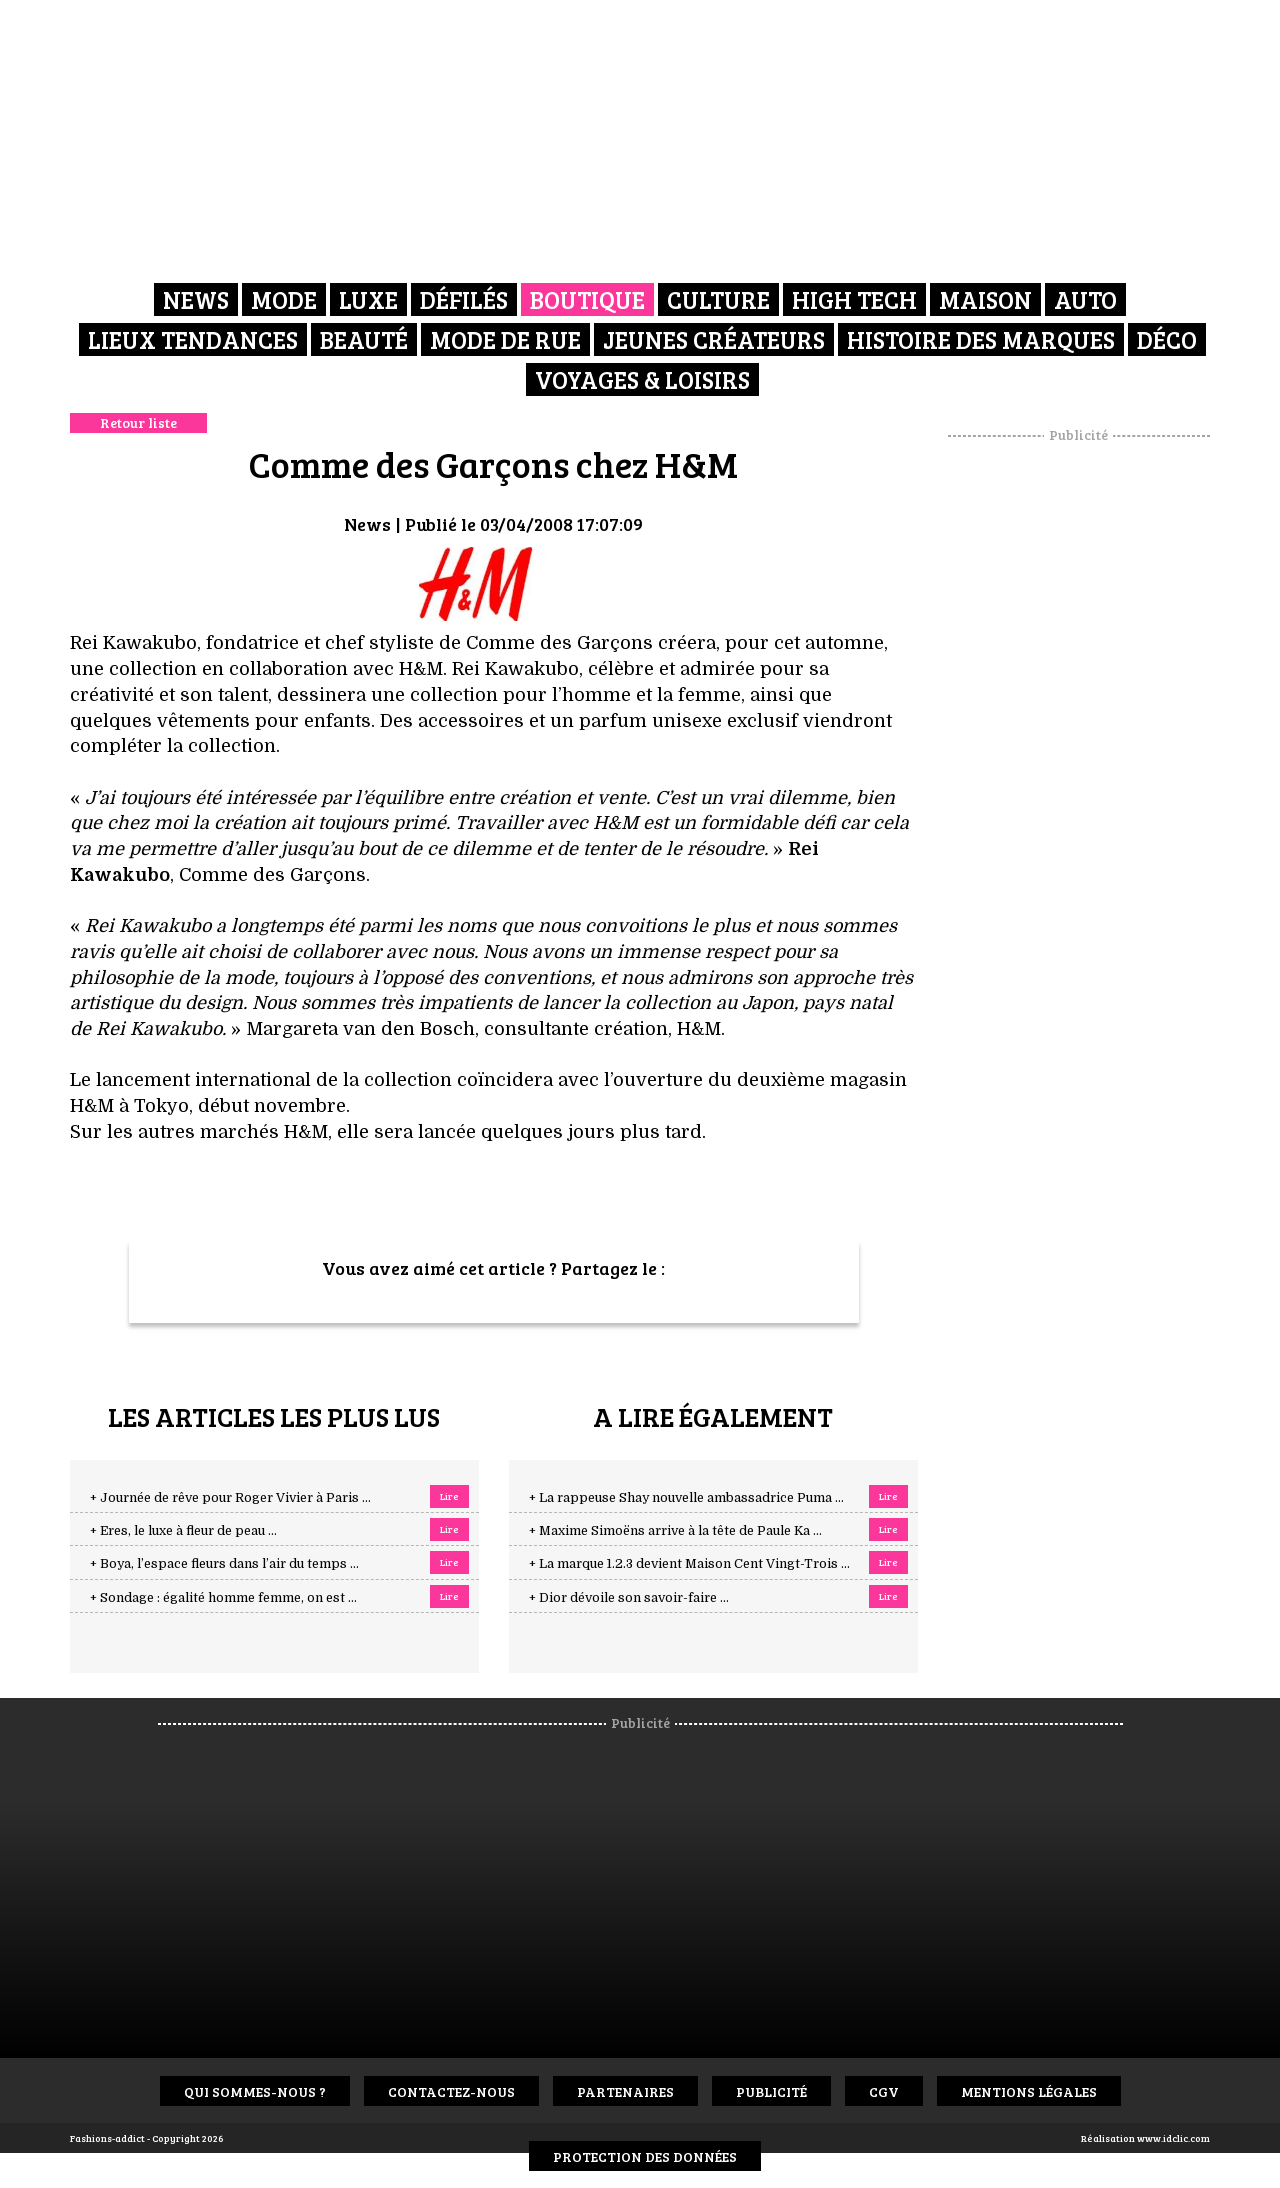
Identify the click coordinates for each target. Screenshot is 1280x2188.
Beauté (364, 339)
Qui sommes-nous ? (255, 2091)
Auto (1085, 299)
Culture (718, 299)
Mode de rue (505, 339)
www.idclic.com (1173, 2138)
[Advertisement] (1079, 745)
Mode (284, 299)
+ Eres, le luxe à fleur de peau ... (183, 1531)
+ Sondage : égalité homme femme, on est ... (223, 1598)
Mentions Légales (1029, 2091)
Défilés (464, 299)
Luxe (368, 299)
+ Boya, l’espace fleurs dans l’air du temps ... (224, 1564)
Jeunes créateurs (714, 339)
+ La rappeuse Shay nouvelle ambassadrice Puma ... (686, 1498)
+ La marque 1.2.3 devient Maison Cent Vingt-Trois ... (689, 1564)
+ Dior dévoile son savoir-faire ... (629, 1598)
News (196, 299)
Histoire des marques (981, 339)
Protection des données (645, 2156)
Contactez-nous (451, 2091)
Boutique (587, 299)
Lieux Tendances (193, 339)
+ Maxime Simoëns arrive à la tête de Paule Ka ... (675, 1531)
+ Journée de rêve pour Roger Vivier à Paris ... (230, 1498)
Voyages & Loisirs (642, 379)
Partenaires (625, 2091)
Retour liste (138, 422)
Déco (1167, 339)
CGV (884, 2091)
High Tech (854, 299)
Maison (985, 299)
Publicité (771, 2091)
